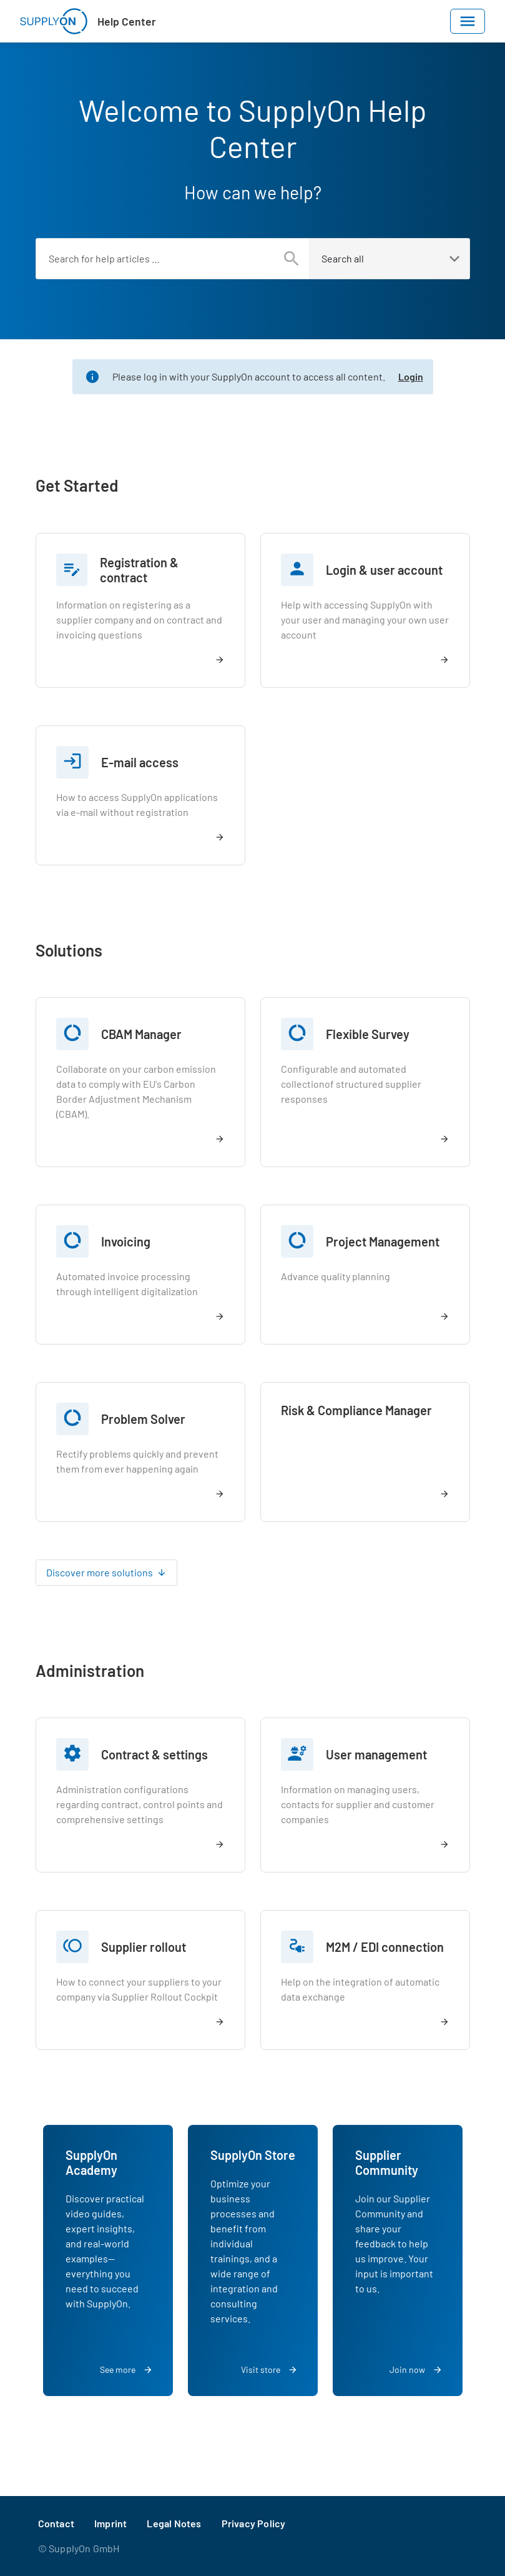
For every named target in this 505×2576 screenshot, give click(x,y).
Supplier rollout (143, 1946)
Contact (56, 2523)
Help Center (126, 21)
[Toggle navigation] (467, 21)
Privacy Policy (254, 2523)
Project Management (382, 1241)
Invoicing (125, 1241)
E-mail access (140, 762)
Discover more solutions (99, 1572)
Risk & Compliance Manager (356, 1410)
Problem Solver (143, 1418)
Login (410, 376)
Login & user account (384, 569)
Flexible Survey (367, 1034)
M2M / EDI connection (385, 1946)
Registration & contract (139, 570)
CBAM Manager (141, 1034)
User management (376, 1754)
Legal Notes (174, 2523)
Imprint (110, 2523)
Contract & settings (154, 1754)
